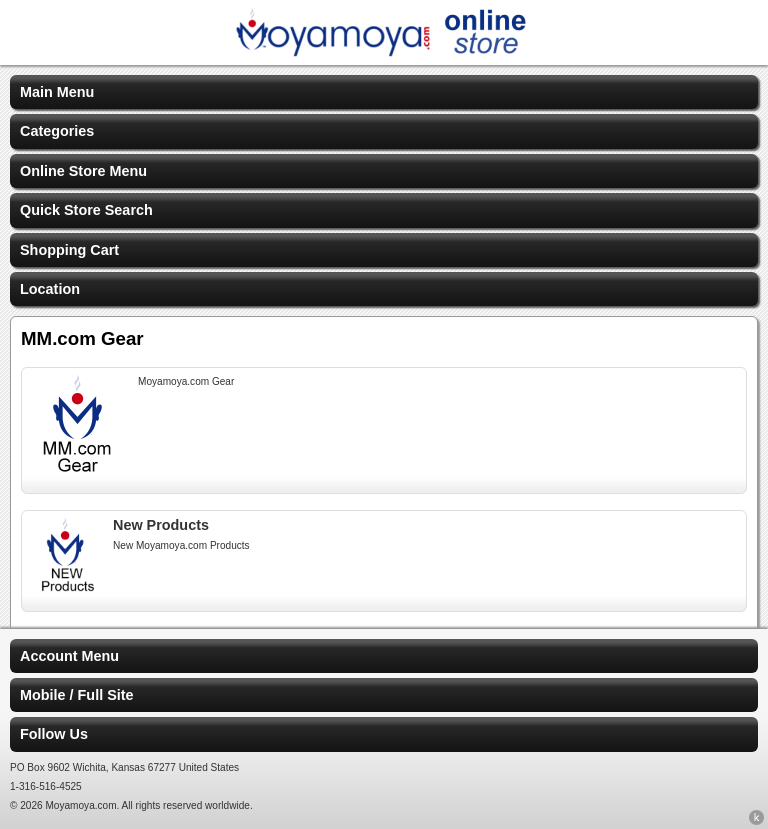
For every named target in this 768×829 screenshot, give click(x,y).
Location (50, 289)
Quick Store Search (86, 210)
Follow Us (54, 734)
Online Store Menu (83, 171)
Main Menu (57, 92)
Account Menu (69, 656)
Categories (57, 131)
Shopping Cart (69, 250)
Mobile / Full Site (77, 695)
